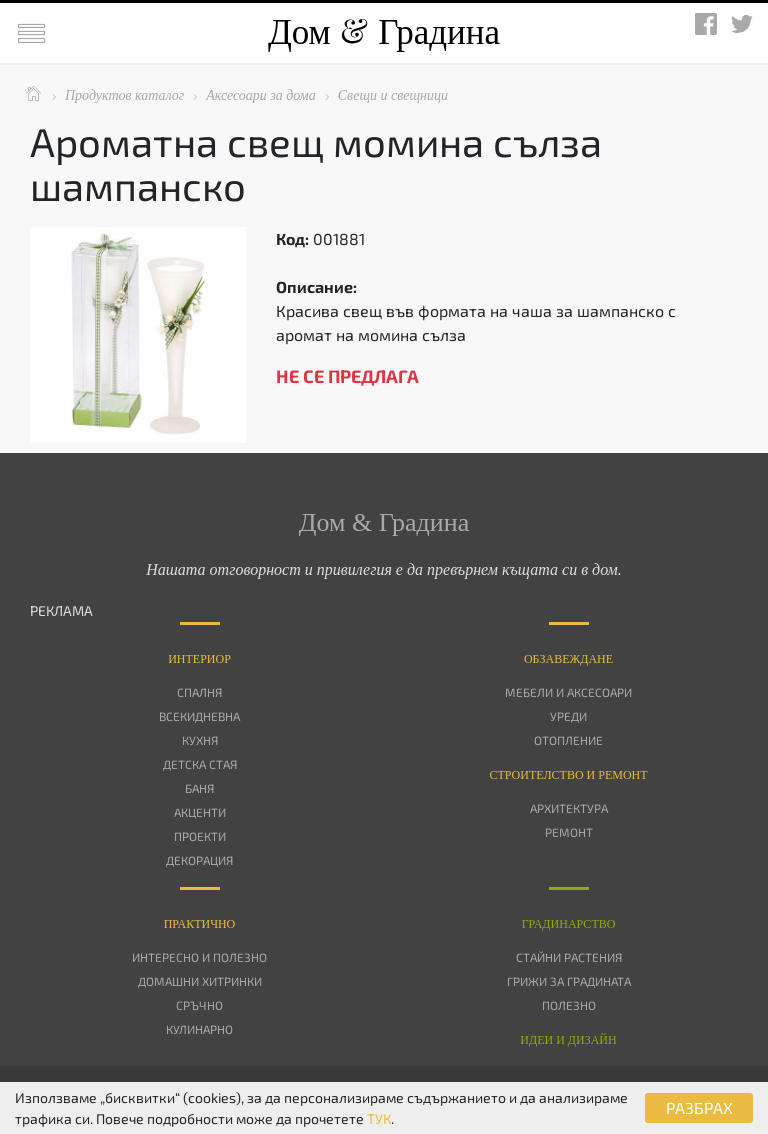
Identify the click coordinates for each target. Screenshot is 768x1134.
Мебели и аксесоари (568, 692)
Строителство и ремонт (568, 775)
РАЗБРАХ (699, 1107)
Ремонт (569, 832)
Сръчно (199, 1005)
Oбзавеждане (568, 659)
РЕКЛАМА (61, 610)
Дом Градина (384, 32)
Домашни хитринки (200, 981)
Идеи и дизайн (568, 1040)
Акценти (200, 812)
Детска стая (200, 764)
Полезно (569, 1005)
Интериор (199, 659)
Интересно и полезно (199, 957)
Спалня (199, 692)
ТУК (379, 1118)
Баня (199, 788)
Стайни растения (569, 957)
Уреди (568, 716)
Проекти (200, 836)
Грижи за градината (569, 981)
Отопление (568, 740)
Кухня (200, 740)
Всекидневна (199, 716)
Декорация (199, 860)
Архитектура (569, 808)
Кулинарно (199, 1029)
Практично (200, 924)
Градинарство (569, 924)
